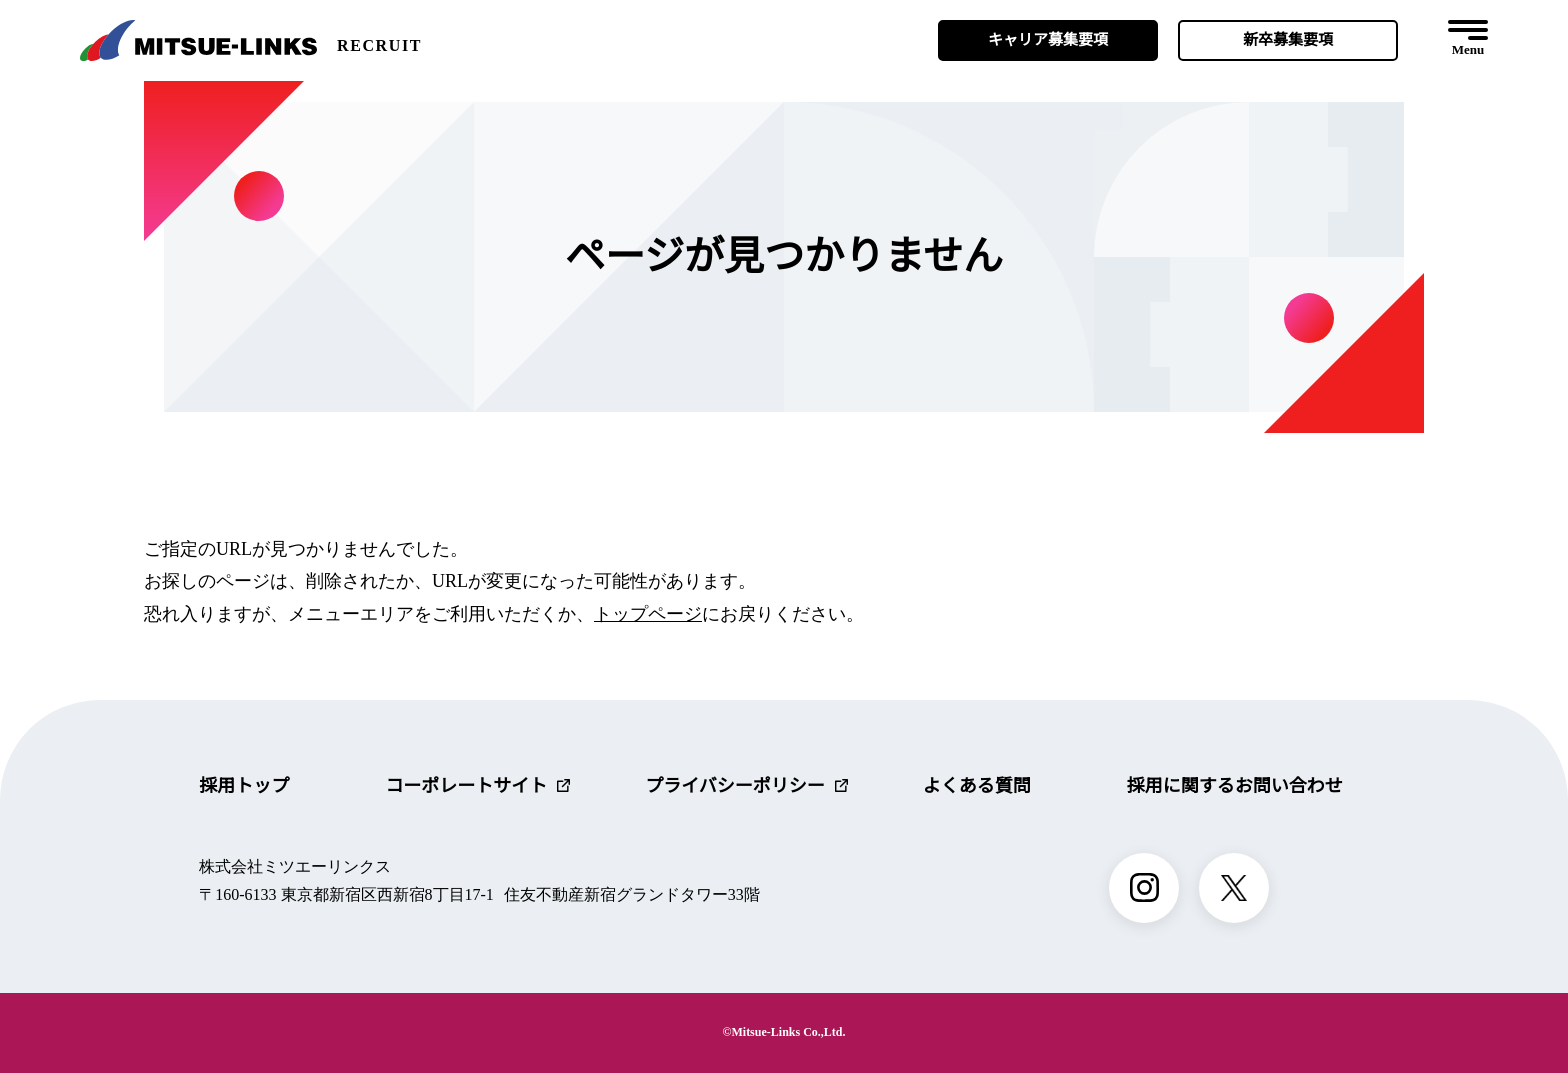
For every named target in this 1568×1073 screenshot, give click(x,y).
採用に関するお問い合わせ (1235, 786)
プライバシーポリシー (746, 786)
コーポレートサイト (477, 786)
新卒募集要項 (1288, 40)
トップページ (648, 614)
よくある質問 (977, 786)
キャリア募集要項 (1048, 40)
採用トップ (244, 786)
